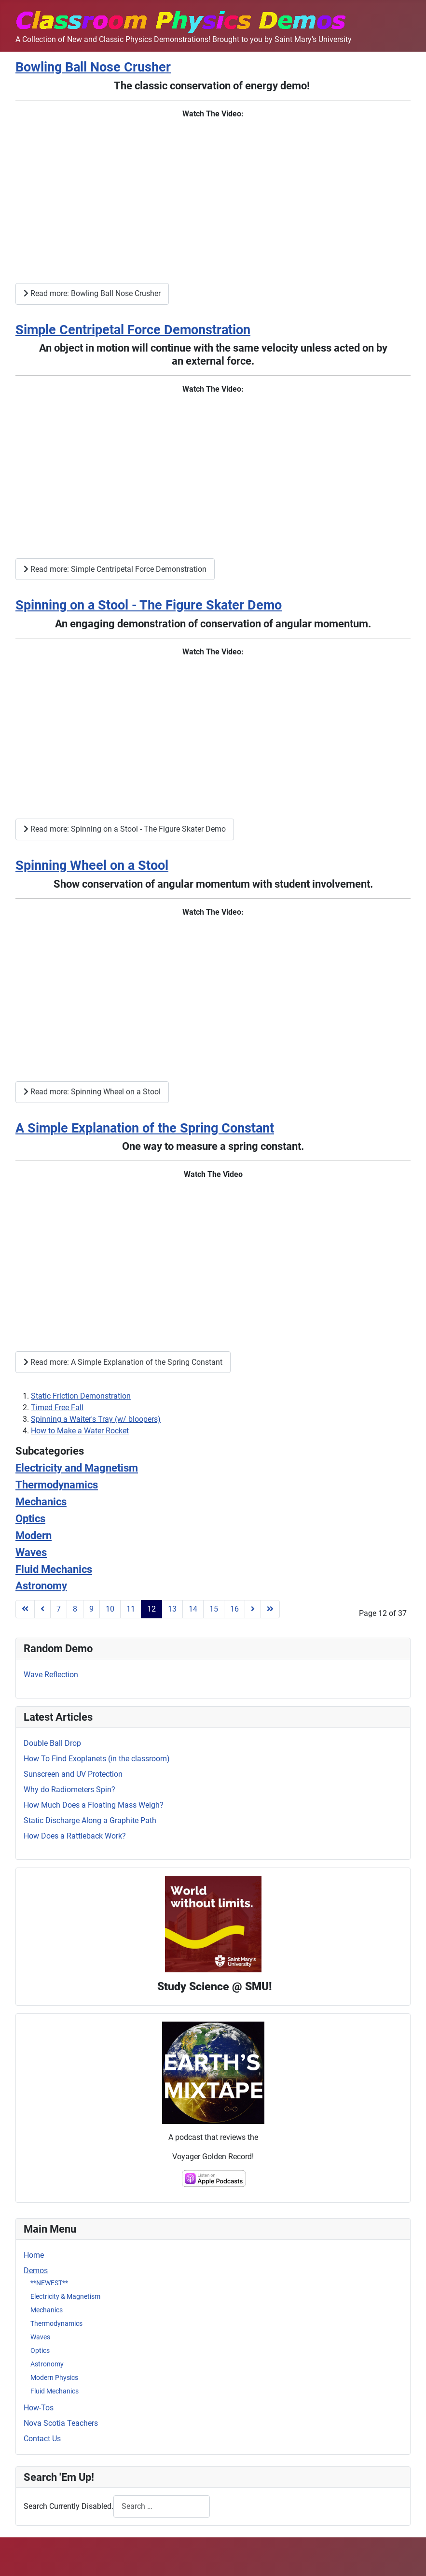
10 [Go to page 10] (110, 1609)
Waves (40, 2337)
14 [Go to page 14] (193, 1609)
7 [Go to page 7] (58, 1609)
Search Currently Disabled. (68, 2506)
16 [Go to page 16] (234, 1609)
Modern (33, 1535)
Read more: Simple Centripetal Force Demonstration (115, 569)
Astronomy (47, 2364)
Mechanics (46, 2310)
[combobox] (161, 2506)
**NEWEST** (49, 2283)
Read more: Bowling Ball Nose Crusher (92, 293)
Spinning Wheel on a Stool (91, 865)
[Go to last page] (270, 1609)
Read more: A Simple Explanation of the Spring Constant (123, 1362)
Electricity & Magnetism (65, 2296)
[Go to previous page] (42, 1609)
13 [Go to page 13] (172, 1609)
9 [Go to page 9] (91, 1609)
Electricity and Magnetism (76, 1467)
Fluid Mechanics (54, 2391)
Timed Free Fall (57, 1407)
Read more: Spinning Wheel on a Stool (92, 1091)
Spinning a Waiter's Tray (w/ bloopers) (96, 1419)
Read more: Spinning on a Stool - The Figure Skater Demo (125, 829)
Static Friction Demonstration (81, 1396)
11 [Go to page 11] (130, 1609)
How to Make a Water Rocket (80, 1430)
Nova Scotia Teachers (61, 2423)
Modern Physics (54, 2377)
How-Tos (39, 2407)
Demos (36, 2270)
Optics (40, 2350)
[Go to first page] (25, 1609)
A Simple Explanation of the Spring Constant (144, 1128)
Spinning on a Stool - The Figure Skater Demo (148, 605)
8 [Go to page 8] (75, 1609)
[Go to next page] (253, 1609)
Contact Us (42, 2438)
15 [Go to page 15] (213, 1609)
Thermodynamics (56, 2323)
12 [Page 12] (151, 1609)
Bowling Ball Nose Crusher (93, 67)
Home (34, 2255)
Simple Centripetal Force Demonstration (132, 330)
